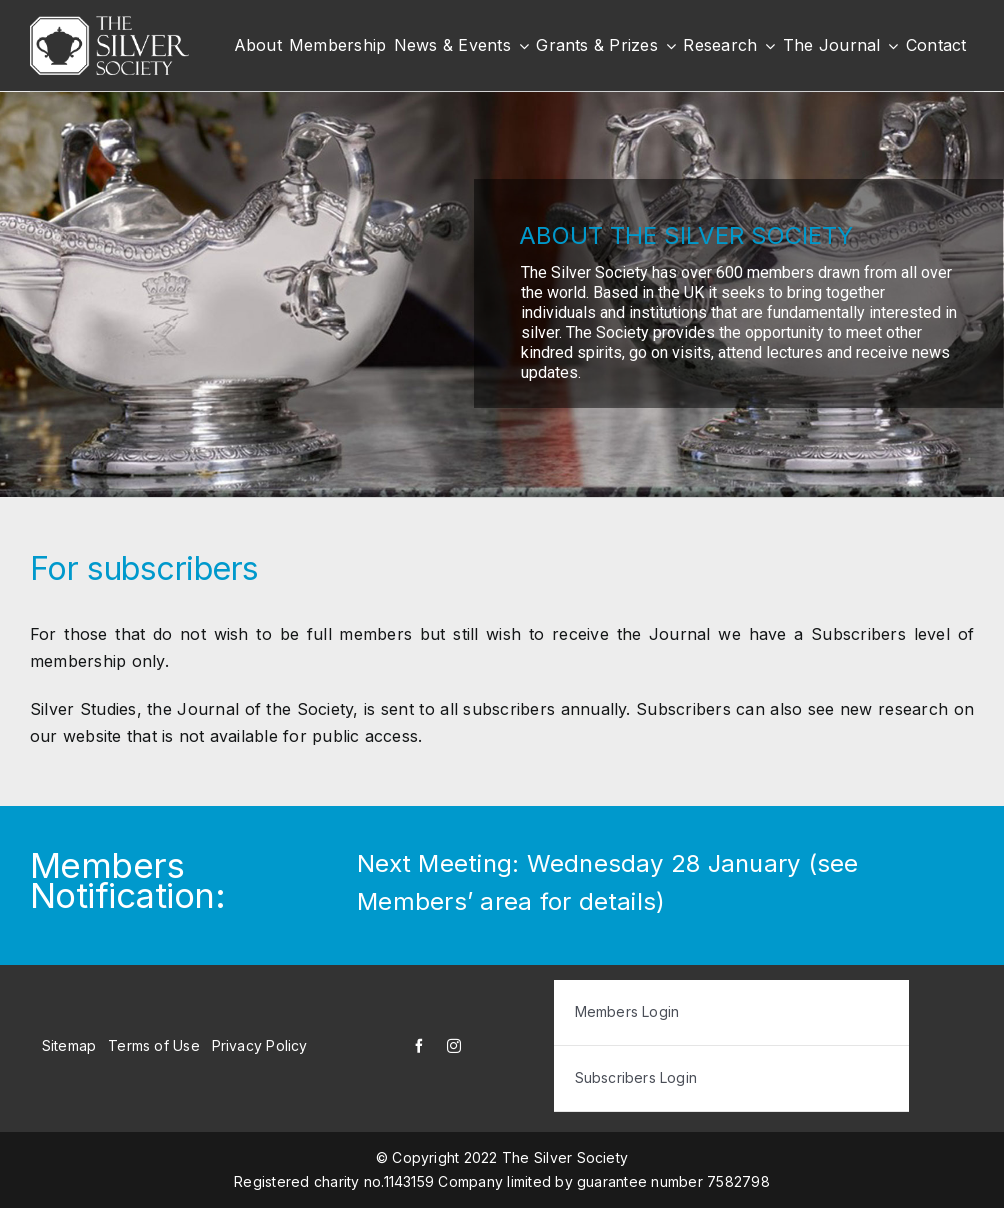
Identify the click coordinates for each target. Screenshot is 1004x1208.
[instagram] (454, 1046)
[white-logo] (109, 24)
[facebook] (419, 1046)
